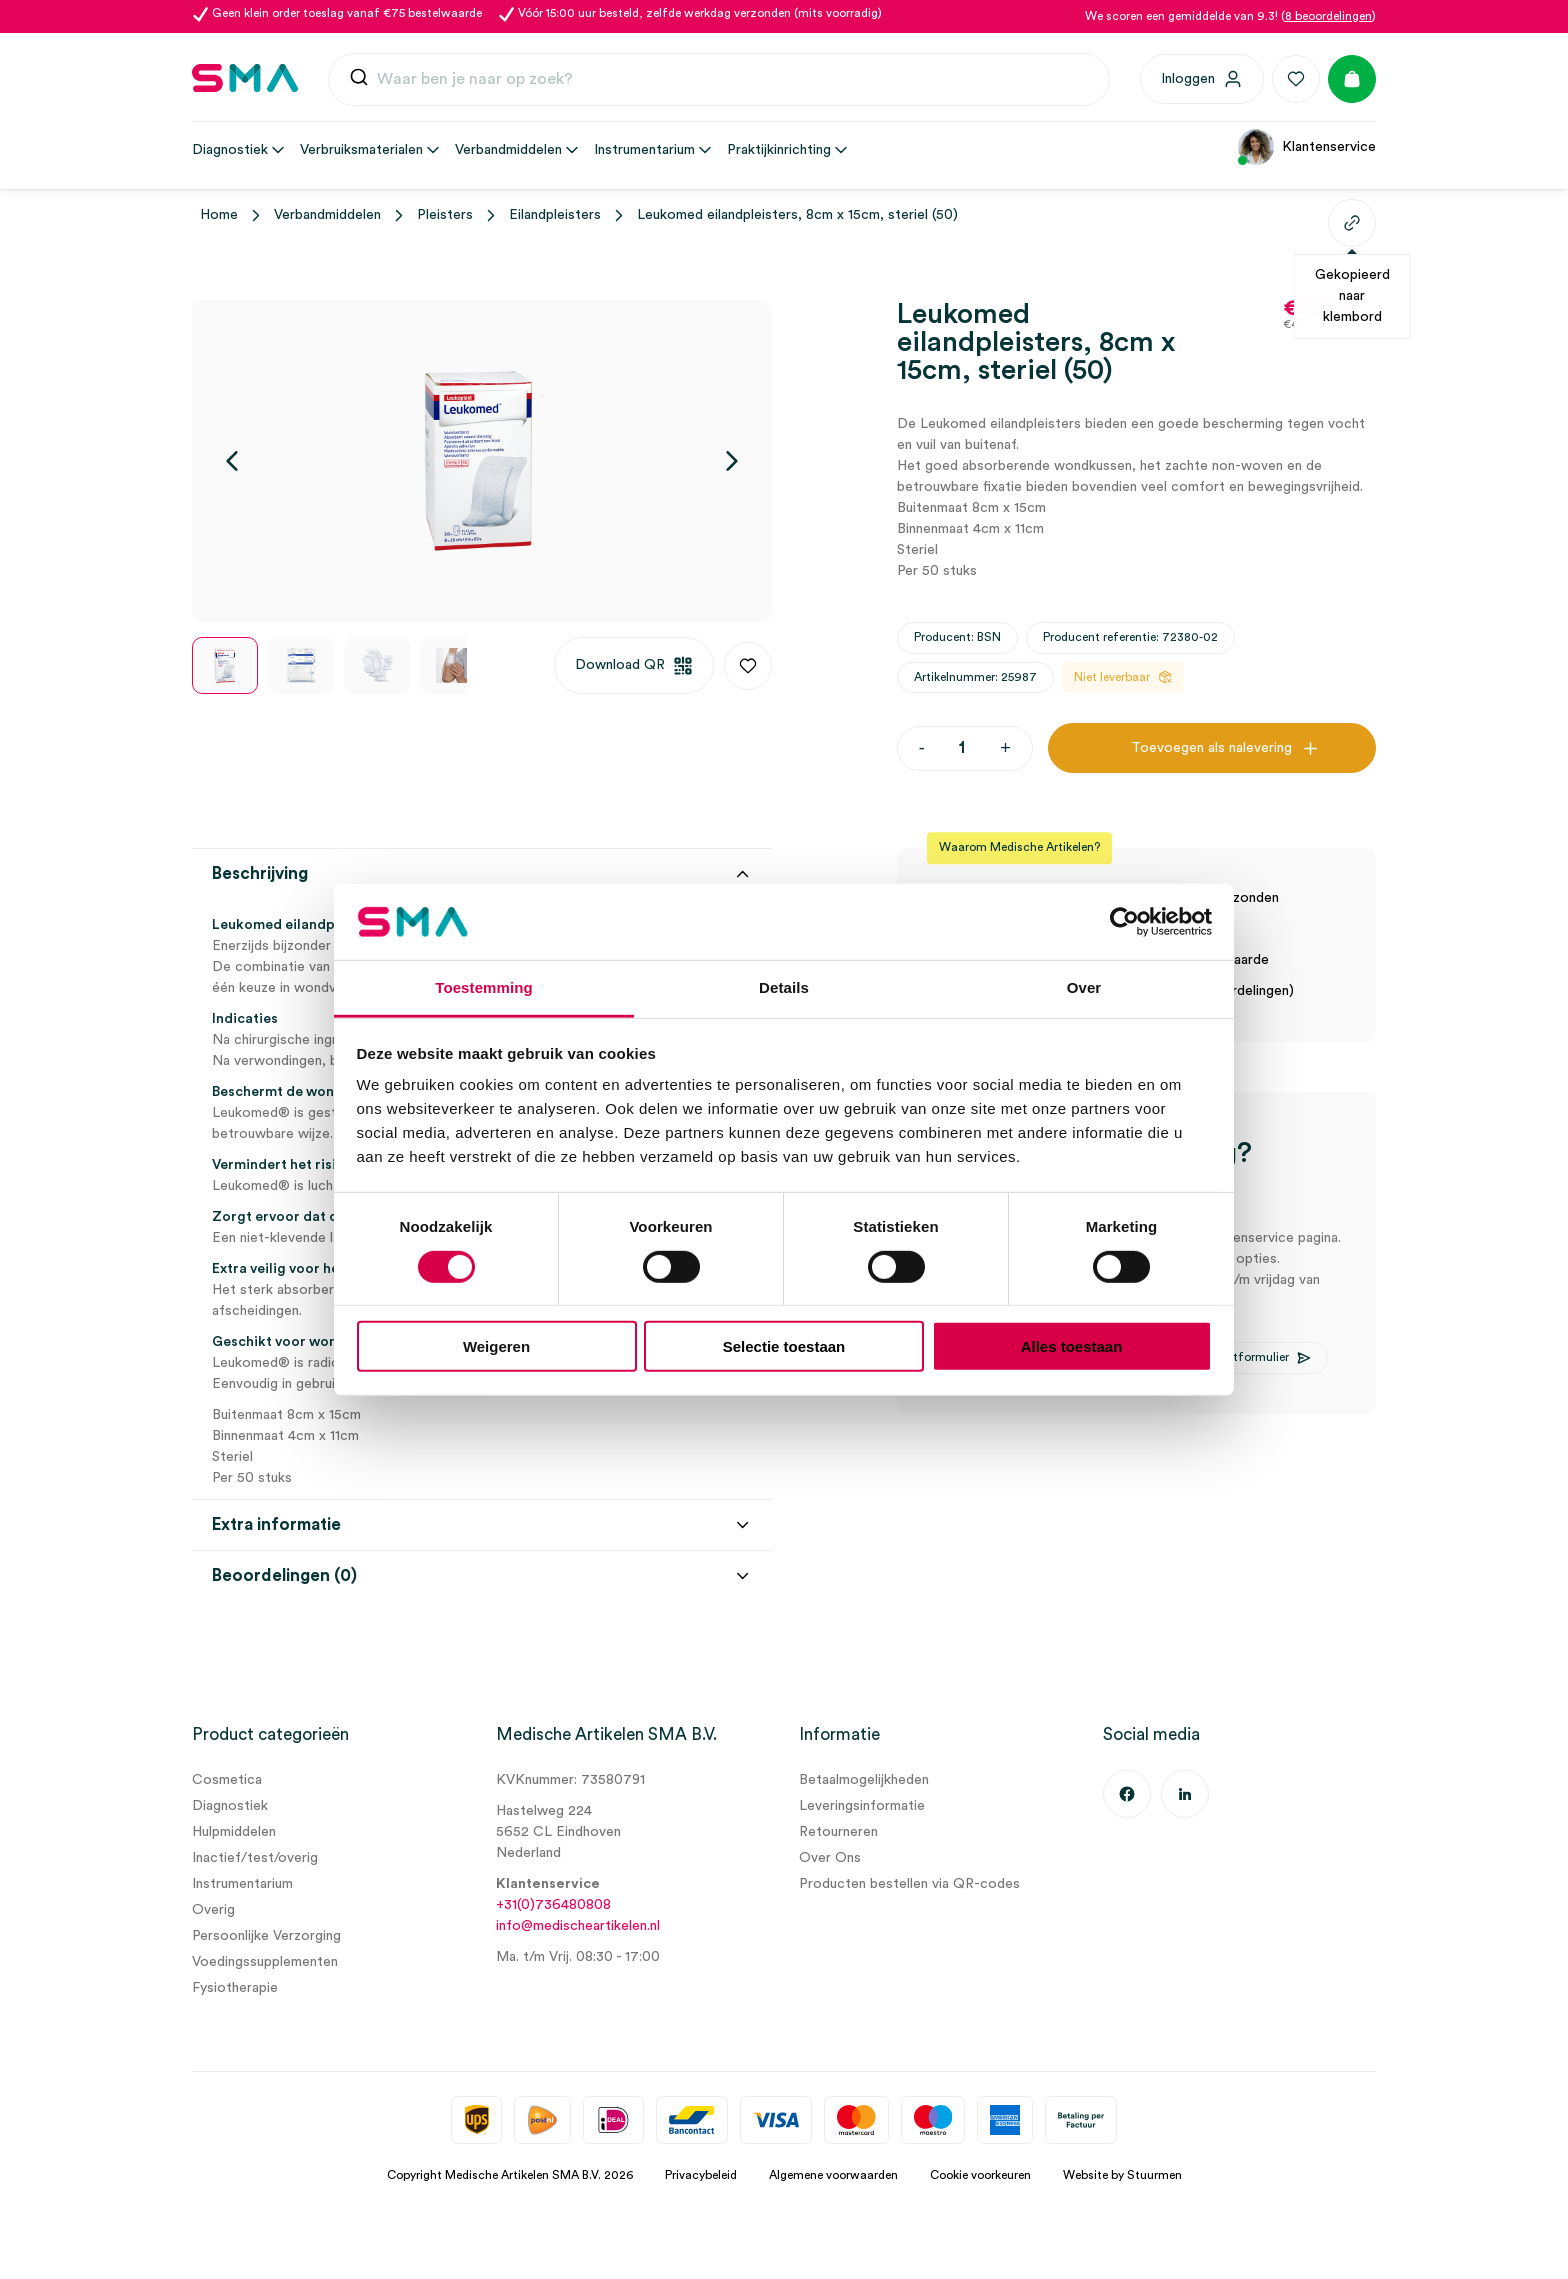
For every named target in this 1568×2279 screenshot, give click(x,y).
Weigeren (496, 1346)
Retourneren (838, 1832)
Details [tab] (784, 987)
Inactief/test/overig (255, 1858)
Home (219, 215)
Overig (213, 1910)
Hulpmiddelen (234, 1832)
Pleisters (445, 215)
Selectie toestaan (784, 1346)
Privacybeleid (701, 2175)
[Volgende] (732, 461)
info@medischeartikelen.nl (578, 1926)
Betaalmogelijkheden (864, 1780)
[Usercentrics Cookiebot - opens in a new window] (1124, 922)
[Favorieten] (1296, 79)
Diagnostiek (230, 1806)
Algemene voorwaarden (833, 2175)
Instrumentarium (242, 1884)
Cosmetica (227, 1780)
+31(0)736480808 (553, 1905)
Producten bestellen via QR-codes (909, 1884)
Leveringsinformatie (862, 1806)
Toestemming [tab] (484, 987)
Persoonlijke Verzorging (266, 1936)
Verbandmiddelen (327, 215)
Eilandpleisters (555, 215)
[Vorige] (232, 461)
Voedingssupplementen (265, 1962)
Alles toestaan (1072, 1346)
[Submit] (359, 81)
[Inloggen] (1202, 79)
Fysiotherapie (235, 1988)
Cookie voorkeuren (980, 2175)
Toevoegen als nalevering (1211, 748)
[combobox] (719, 80)
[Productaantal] (962, 748)
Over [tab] (1084, 987)
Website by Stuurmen (1122, 2175)
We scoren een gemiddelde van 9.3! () (1230, 16)
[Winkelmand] (1352, 79)
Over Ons (830, 1858)
